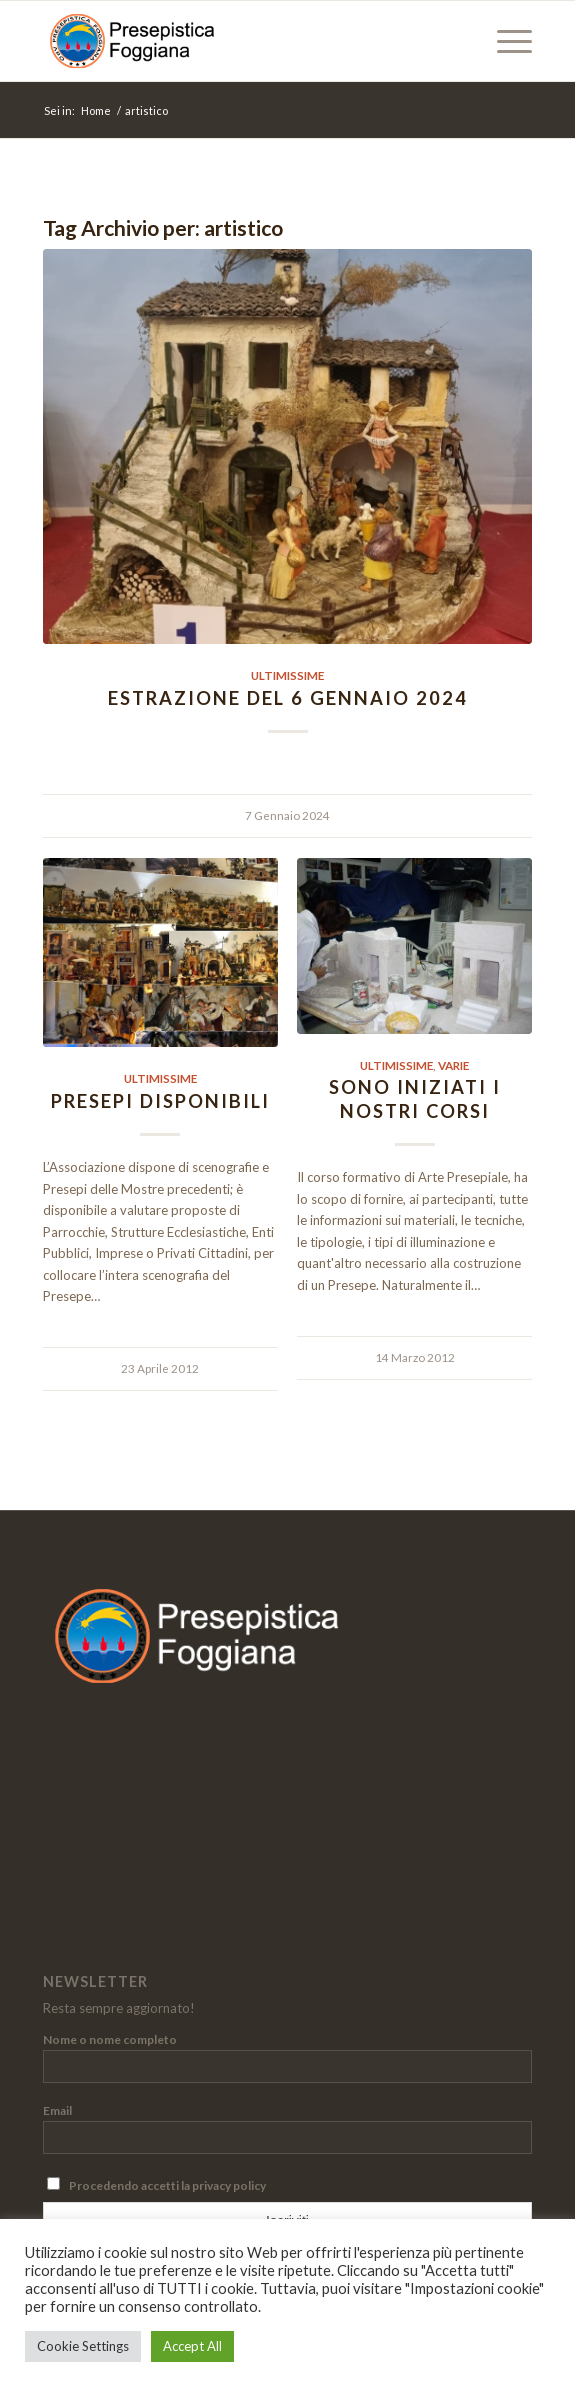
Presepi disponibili (160, 1101)
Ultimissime (287, 675)
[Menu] (504, 41)
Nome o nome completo (110, 2039)
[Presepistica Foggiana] (238, 41)
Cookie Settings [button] (83, 2346)
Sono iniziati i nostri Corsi (415, 1099)
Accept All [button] (192, 2346)
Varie (453, 1065)
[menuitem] (504, 41)
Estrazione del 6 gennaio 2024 (288, 698)
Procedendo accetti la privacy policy (156, 2185)
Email (57, 2110)
